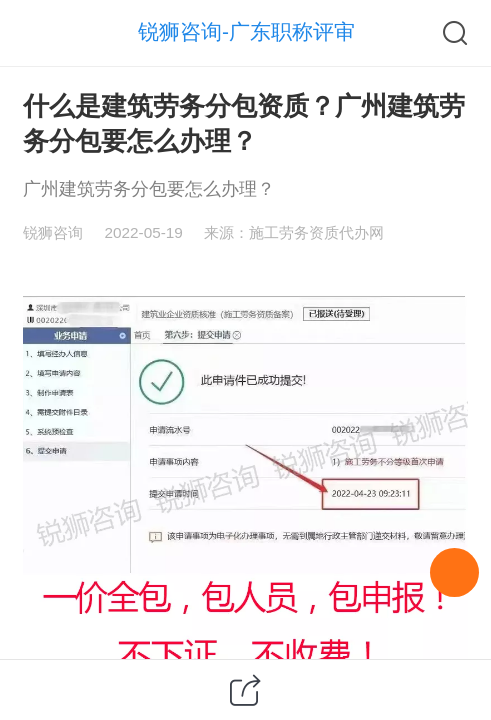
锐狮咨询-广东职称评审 (246, 31)
